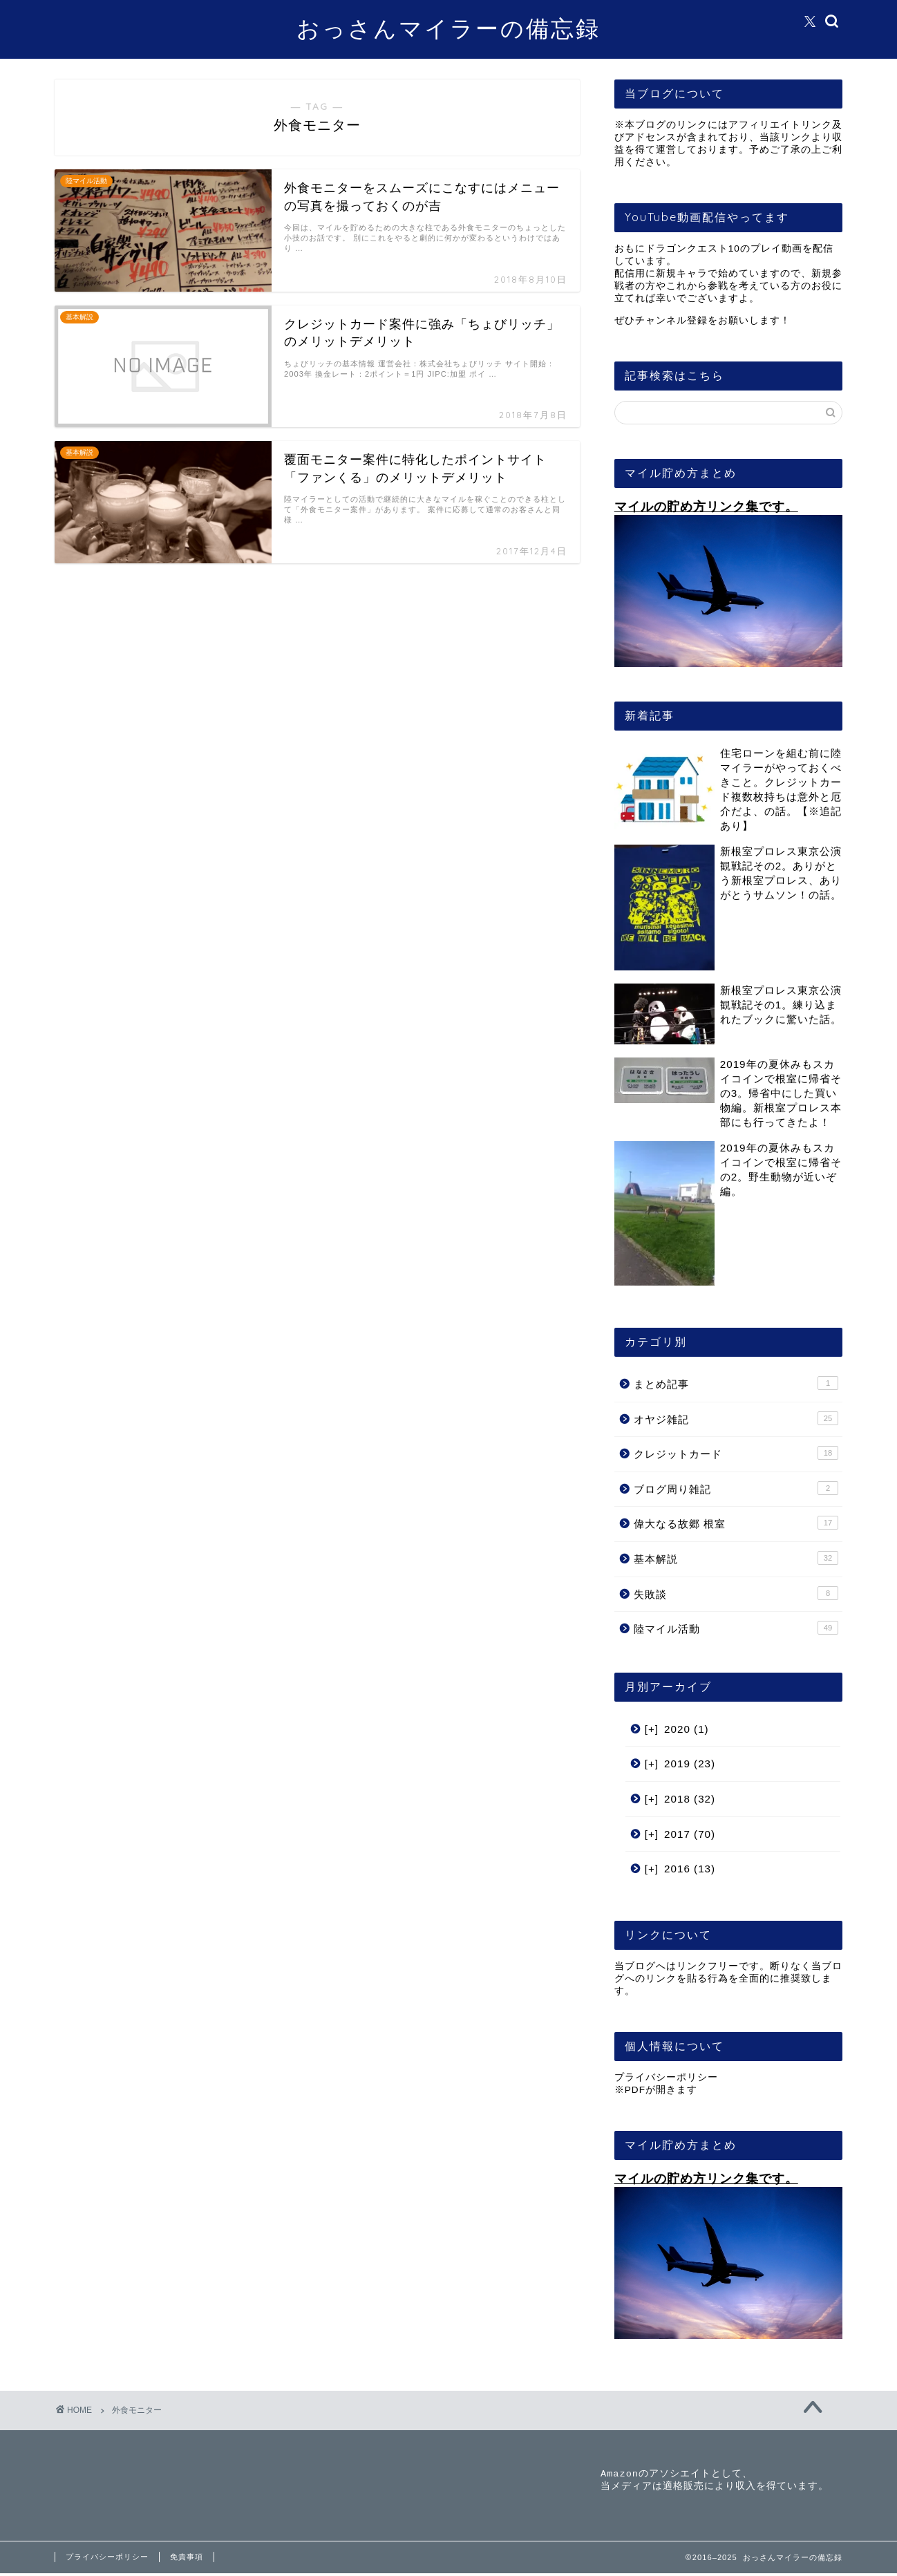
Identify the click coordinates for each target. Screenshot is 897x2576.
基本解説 (736, 1558)
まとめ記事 (736, 1383)
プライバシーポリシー (666, 2077)
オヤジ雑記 (736, 1418)
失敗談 (736, 1593)
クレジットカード (736, 1453)
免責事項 (186, 2559)
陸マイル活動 (736, 1628)
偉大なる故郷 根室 (736, 1523)
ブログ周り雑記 (736, 1488)
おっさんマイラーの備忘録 (448, 28)
